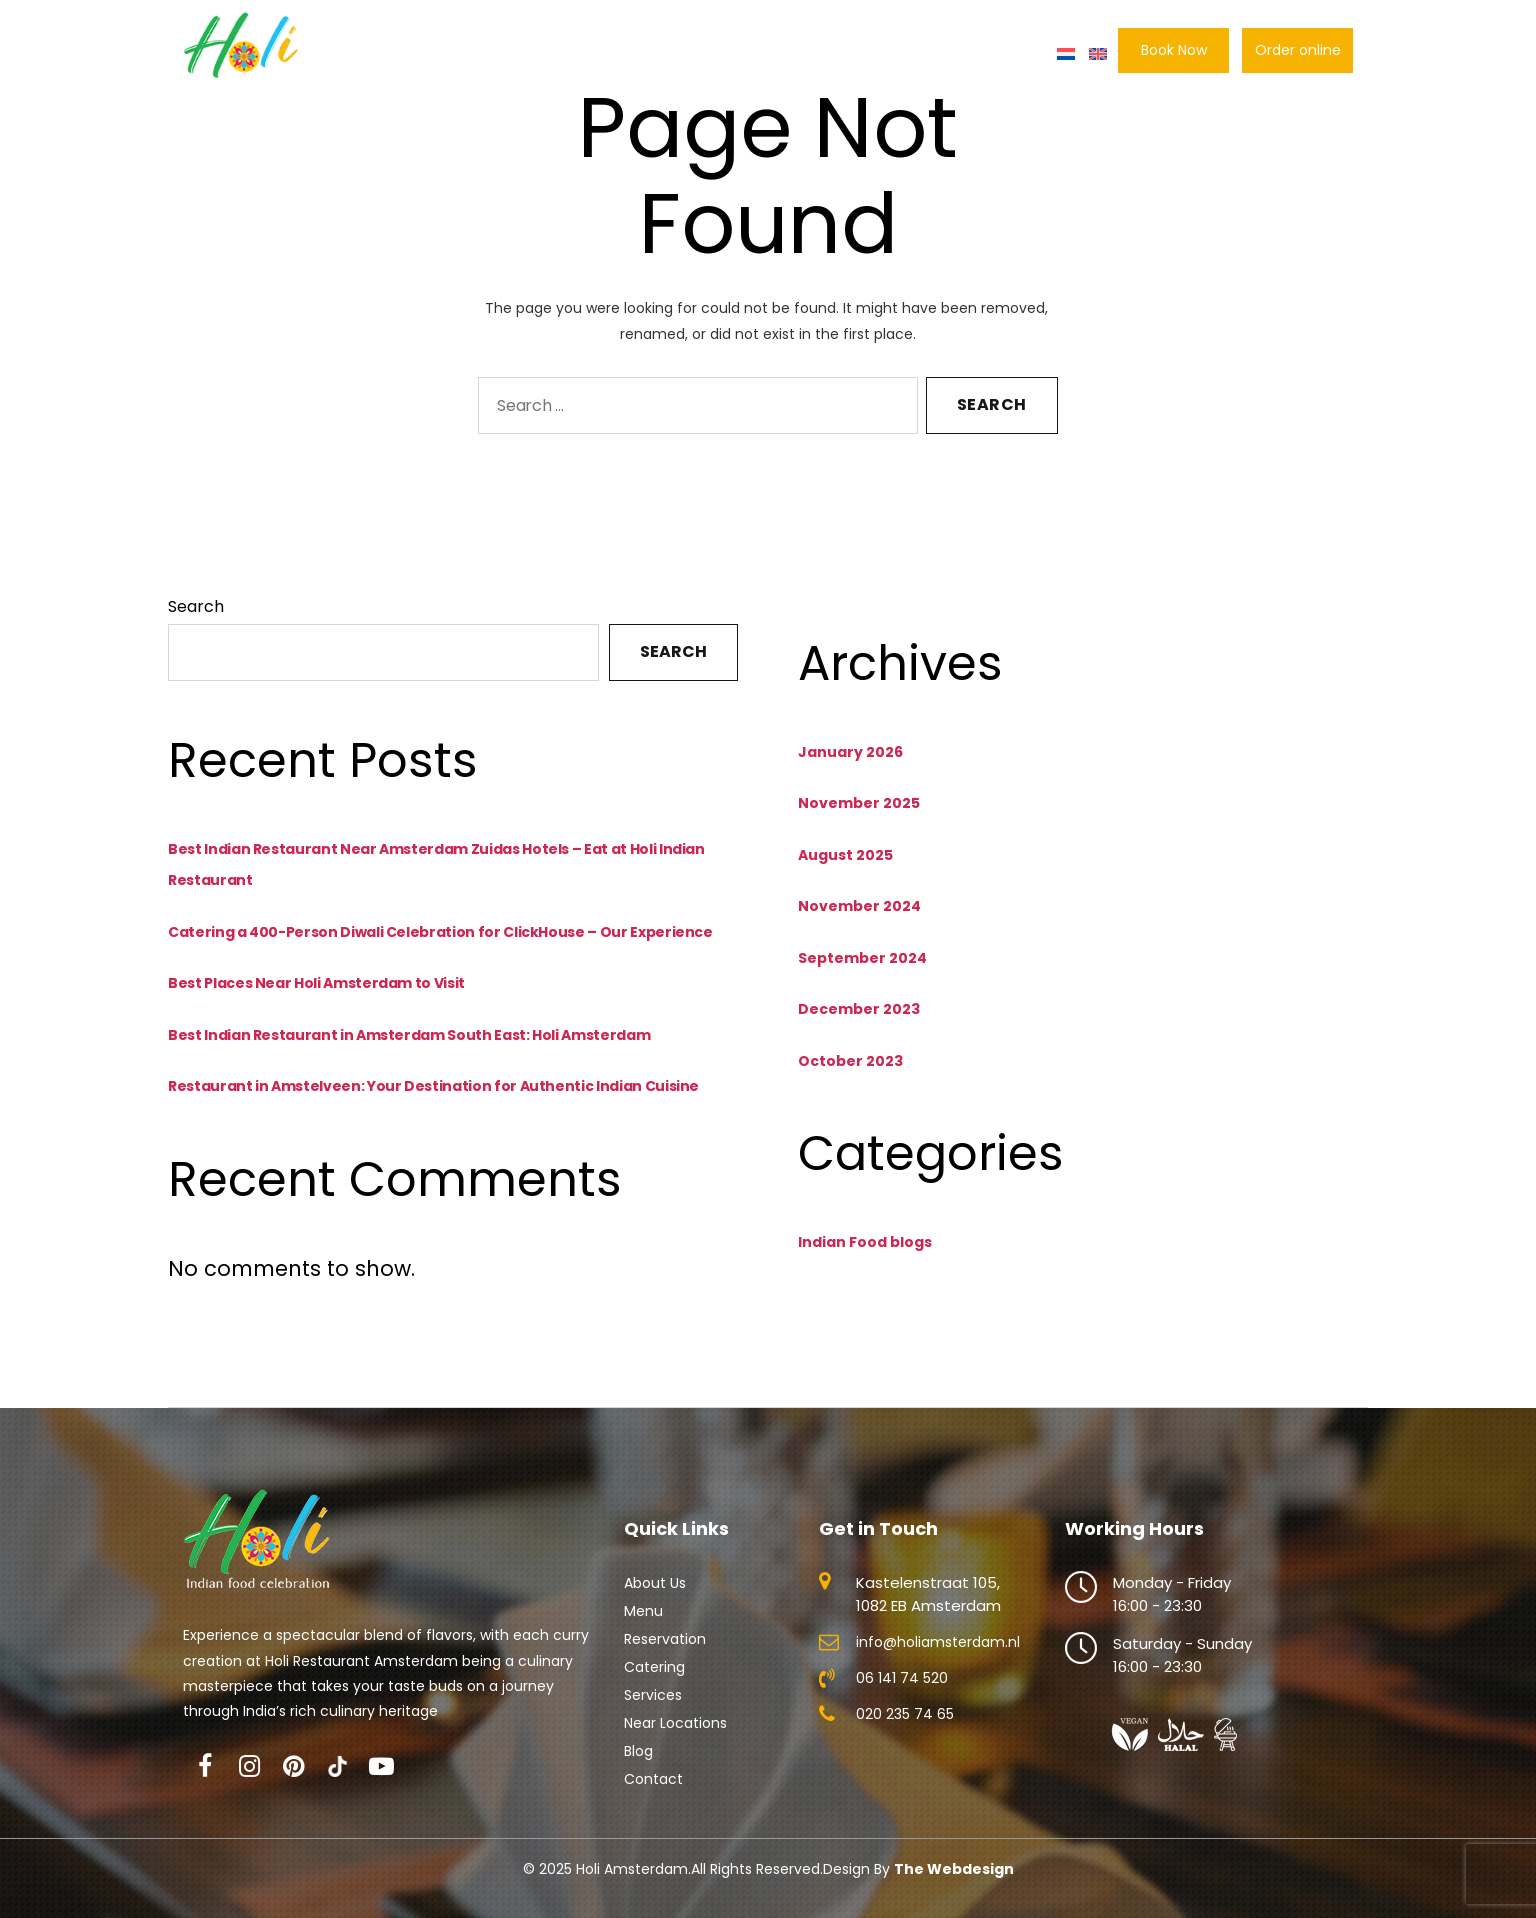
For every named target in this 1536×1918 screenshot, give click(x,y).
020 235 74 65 (905, 1714)
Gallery (928, 54)
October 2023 (850, 1061)
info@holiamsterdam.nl (938, 1642)
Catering (748, 54)
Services (653, 1695)
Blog (638, 1751)
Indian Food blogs (865, 1242)
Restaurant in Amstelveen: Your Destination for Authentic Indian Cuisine (433, 1086)
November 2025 (859, 803)
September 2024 (862, 958)
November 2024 (859, 906)
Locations (842, 54)
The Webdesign (954, 1869)
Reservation (645, 54)
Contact (1011, 54)
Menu (556, 54)
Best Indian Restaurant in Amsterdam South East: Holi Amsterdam (409, 1035)
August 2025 (845, 855)
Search (196, 606)
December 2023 (859, 1009)
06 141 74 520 (902, 1678)
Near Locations (675, 1723)
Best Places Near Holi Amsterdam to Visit (316, 983)
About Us (477, 54)
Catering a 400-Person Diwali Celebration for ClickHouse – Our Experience (440, 932)
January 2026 (850, 752)
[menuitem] (1066, 54)
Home (395, 54)
